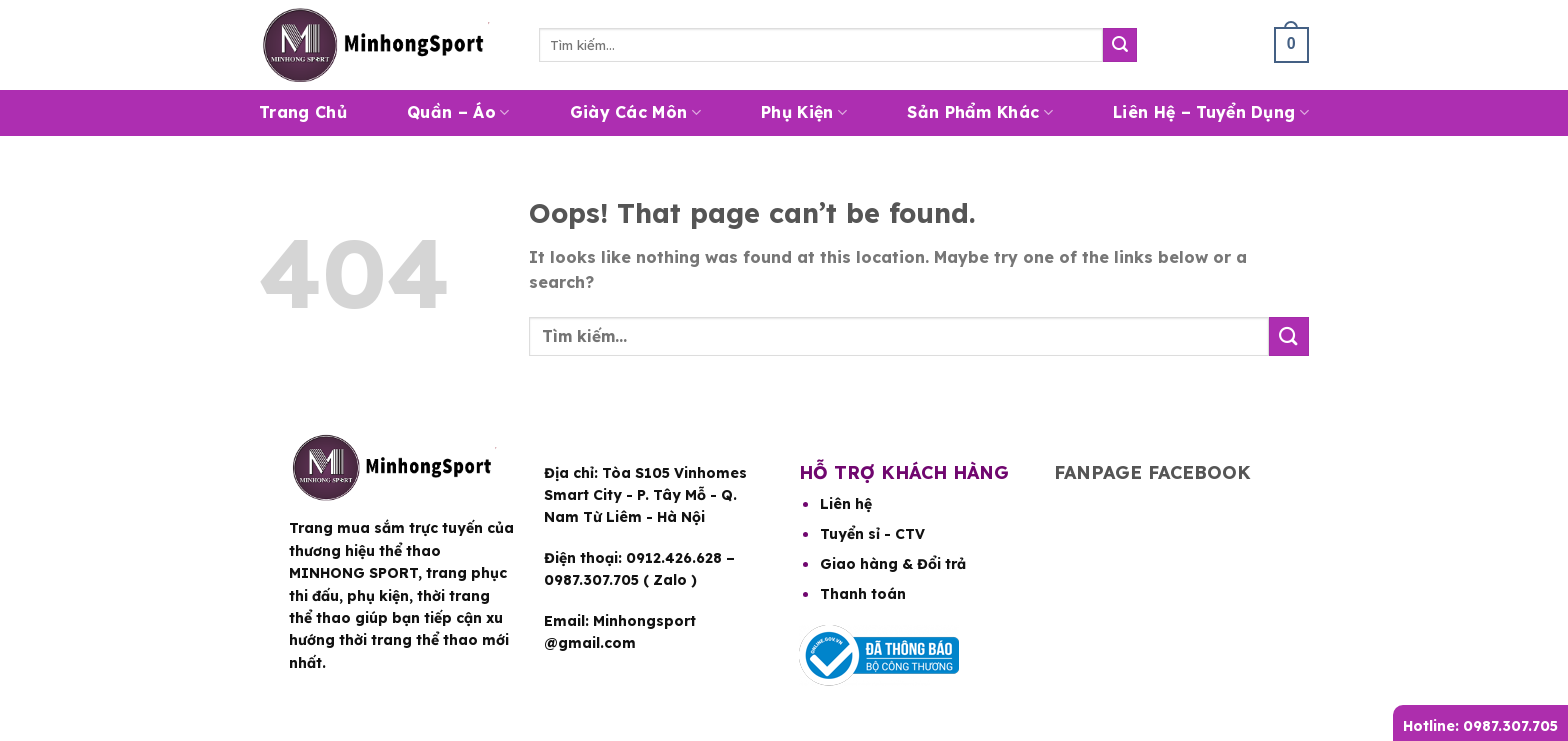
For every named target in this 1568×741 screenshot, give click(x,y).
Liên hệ (846, 504)
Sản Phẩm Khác (980, 112)
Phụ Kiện (804, 112)
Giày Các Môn (635, 112)
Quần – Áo (458, 112)
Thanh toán (863, 594)
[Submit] (1120, 45)
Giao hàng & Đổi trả (893, 564)
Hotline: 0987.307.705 (1480, 726)
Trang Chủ (303, 112)
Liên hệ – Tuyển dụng (1211, 112)
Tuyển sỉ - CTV (872, 534)
